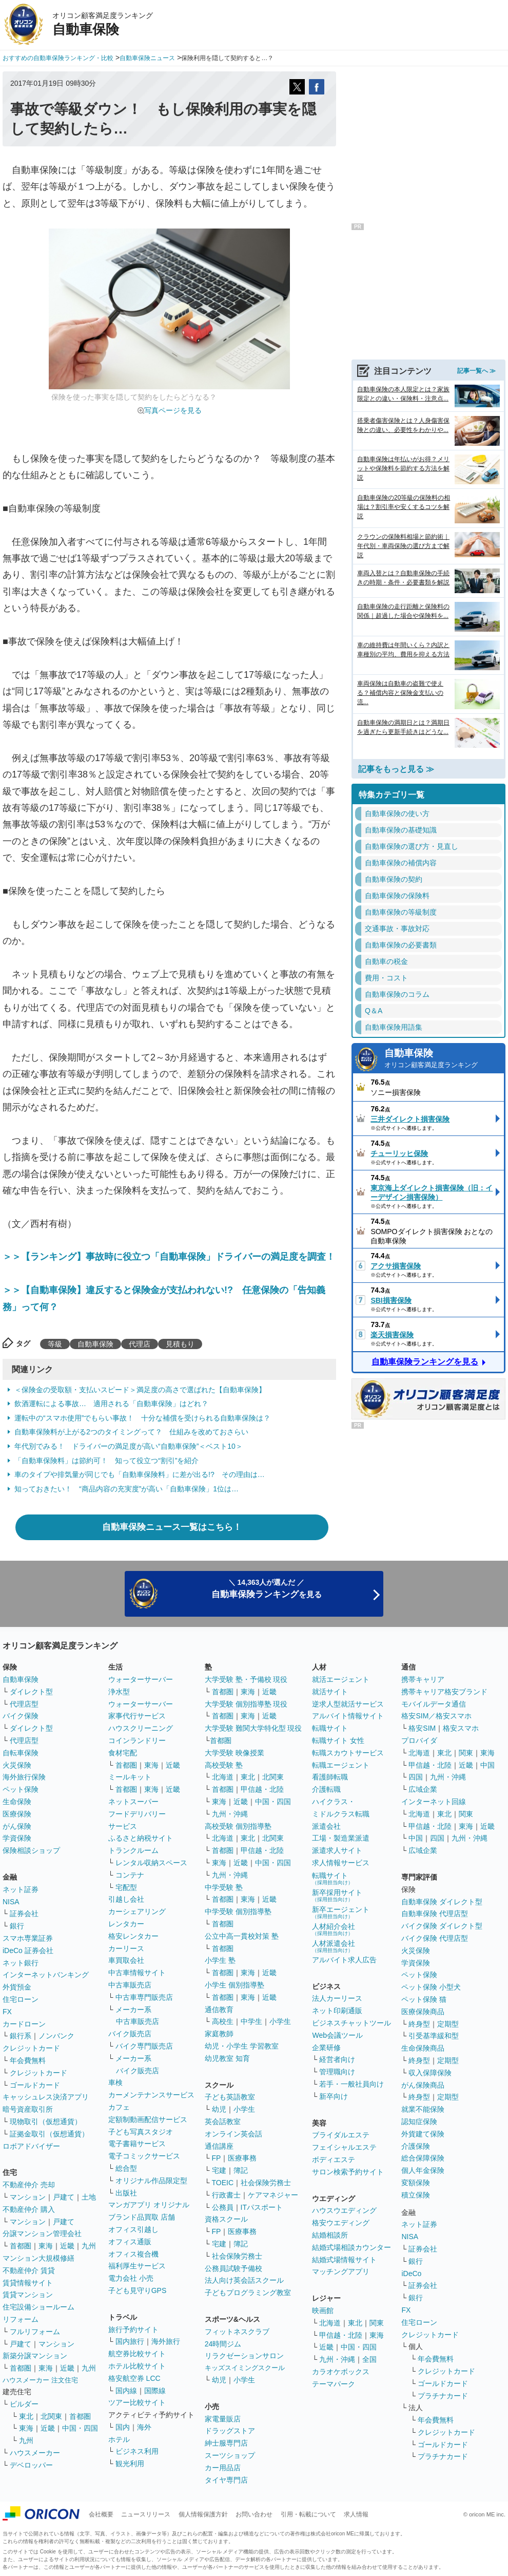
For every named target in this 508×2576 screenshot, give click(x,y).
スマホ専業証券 (28, 1938)
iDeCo (411, 2273)
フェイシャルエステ (344, 2147)
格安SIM (422, 1728)
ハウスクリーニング (140, 1728)
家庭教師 (219, 2034)
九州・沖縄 (230, 1814)
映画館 (323, 2310)
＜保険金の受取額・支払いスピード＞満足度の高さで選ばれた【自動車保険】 (140, 1390)
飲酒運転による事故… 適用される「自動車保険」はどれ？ (111, 1403)
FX (7, 2011)
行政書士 (226, 2195)
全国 (369, 2359)
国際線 (155, 2390)
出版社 (126, 2193)
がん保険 (17, 1826)
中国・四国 (80, 2428)
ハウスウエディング (344, 2210)
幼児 (219, 2109)
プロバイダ (419, 1740)
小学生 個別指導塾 (234, 1985)
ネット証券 (20, 1889)
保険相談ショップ (31, 1850)
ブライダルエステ (340, 2135)
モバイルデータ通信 (433, 1704)
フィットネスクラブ (237, 2331)
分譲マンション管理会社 (42, 2233)
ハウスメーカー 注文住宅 (40, 2380)
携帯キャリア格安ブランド (444, 1692)
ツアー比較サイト (137, 2402)
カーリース (126, 1948)
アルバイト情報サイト (348, 1716)
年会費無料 (28, 2060)
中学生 (251, 2021)
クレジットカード (31, 2048)
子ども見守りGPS (137, 2290)
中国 (487, 1765)
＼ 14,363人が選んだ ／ (266, 1588)
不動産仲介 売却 (29, 2185)
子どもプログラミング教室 (248, 2292)
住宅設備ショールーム (38, 2307)
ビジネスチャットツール (351, 2023)
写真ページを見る (173, 410)
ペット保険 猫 (423, 1999)
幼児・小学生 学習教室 (242, 2046)
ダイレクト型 (31, 1692)
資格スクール (226, 2219)
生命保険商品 (422, 2048)
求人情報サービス (340, 1863)
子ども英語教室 (230, 2097)
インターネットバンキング (46, 1975)
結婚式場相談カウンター (351, 2247)
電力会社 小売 (130, 2278)
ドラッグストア (230, 2431)
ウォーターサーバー (140, 1679)
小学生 (280, 2021)
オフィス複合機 (133, 2254)
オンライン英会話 (233, 2134)
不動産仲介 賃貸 (29, 2270)
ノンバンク (56, 2036)
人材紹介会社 (333, 1929)
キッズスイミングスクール (245, 2368)
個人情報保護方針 (203, 2514)
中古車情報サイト (137, 1972)
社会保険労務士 (266, 2183)
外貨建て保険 (422, 2134)
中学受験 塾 (224, 1887)
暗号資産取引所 (28, 2109)
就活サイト (330, 1692)
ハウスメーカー (35, 2453)
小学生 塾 (220, 1960)
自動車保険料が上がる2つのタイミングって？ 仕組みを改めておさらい (131, 1432)
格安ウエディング (340, 2223)
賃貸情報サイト (28, 2283)
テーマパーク (333, 2384)
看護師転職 (330, 1777)
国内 (122, 2427)
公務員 (222, 2207)
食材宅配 (122, 1753)
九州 (89, 2246)
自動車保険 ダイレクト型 (441, 1902)
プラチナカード (443, 2396)
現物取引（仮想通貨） (46, 2121)
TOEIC (223, 2183)
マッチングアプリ (340, 2271)
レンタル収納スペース (151, 1863)
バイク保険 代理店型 (434, 1938)
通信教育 (219, 2009)
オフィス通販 (129, 2242)
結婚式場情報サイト (344, 2260)
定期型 (448, 2024)
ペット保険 (20, 1789)
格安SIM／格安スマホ (436, 1716)
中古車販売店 (129, 1985)
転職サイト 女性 (338, 1740)
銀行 (17, 1926)
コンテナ (129, 1875)
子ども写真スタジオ (140, 2132)
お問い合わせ (254, 2514)
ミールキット (129, 1777)
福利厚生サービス (137, 2266)
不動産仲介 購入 (29, 2209)
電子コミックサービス (144, 2156)
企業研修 (326, 2047)
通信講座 (219, 2146)
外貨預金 (17, 1987)
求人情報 (356, 2514)
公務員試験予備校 (233, 2268)
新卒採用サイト (337, 1895)
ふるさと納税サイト (140, 1838)
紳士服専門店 (226, 2443)
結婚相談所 (330, 2235)
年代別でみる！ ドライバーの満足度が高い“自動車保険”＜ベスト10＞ (128, 1446)
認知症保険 (419, 2121)
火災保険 (17, 1765)
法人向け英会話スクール (244, 2280)
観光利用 (129, 2463)
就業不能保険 (422, 2109)
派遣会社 (326, 1826)
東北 (26, 2416)
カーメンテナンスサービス (151, 2095)
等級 (55, 1344)
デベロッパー (31, 2465)
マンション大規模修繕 (38, 2258)
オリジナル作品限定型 (151, 2180)
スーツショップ (230, 2455)
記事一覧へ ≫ (476, 370)
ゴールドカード (35, 2085)
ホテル (119, 2439)
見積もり (180, 1344)
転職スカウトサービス (348, 1753)
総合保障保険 (422, 2158)
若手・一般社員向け (351, 2084)
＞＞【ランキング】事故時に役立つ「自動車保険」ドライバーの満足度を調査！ (169, 1257)
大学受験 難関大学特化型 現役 (253, 1728)
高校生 (222, 2021)
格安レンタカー (133, 1936)
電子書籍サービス (137, 2143)
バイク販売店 (129, 2034)
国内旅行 (129, 2341)
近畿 (67, 2246)
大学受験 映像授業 (234, 1753)
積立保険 (415, 2195)
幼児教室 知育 (227, 2058)
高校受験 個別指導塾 (238, 1826)
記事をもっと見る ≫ (396, 769)
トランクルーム (133, 1850)
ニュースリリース (145, 2514)
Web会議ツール (337, 2035)
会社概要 (101, 2514)
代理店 (139, 1344)
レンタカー (126, 1924)
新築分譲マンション (35, 2356)
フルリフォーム (35, 2331)
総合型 (126, 2168)
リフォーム (20, 2319)
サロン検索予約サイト (348, 2172)
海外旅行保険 (24, 1777)
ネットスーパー (133, 1801)
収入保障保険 (430, 2073)
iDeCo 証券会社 (28, 1950)
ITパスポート (262, 2207)
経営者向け (337, 2059)
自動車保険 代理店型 (434, 1913)
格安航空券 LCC (134, 2378)
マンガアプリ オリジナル (148, 2205)
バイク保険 (20, 1716)
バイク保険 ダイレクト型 (441, 1926)
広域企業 (422, 1789)
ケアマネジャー (273, 2195)
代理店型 (24, 1704)
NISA (11, 1902)
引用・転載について (308, 2514)
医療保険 (17, 1814)
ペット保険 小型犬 (431, 1987)
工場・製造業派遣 (340, 1838)
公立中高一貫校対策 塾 (242, 1936)
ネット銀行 (20, 1963)
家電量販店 (223, 2419)
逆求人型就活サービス (348, 1704)
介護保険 (415, 2146)
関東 (376, 2323)
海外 (144, 2427)
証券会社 (24, 1913)
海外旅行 (165, 2341)
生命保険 (17, 1801)
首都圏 (20, 2246)
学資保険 (17, 1838)
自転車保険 (20, 1753)
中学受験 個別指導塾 (238, 1911)
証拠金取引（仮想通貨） (49, 2134)
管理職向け (337, 2072)
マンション (28, 2197)
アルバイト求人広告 (344, 1960)
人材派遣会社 (333, 1946)
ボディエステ (333, 2159)
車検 (115, 2082)
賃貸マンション (28, 2294)
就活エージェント (340, 1679)
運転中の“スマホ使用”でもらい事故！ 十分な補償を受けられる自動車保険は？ (142, 1418)
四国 (415, 1777)
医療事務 (242, 2158)
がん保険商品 (422, 2085)
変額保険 (415, 2183)
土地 (89, 2197)
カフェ (119, 2107)
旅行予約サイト (133, 2329)
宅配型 (126, 1887)
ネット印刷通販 (337, 2010)
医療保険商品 (422, 2011)
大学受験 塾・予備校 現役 (246, 1679)
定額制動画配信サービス (147, 2119)
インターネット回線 (433, 1801)
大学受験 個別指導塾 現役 (246, 1704)
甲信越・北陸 (262, 1789)
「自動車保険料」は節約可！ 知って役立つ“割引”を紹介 (106, 1460)
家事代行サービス (137, 1716)
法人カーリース (337, 1998)
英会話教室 (223, 2121)
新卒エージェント (340, 1912)
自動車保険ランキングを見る (425, 1361)
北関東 (51, 2416)
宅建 (219, 2170)
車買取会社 (126, 1960)
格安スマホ (461, 1728)
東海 (45, 2246)
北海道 (222, 1777)
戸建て (63, 2197)
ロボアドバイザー (31, 2146)
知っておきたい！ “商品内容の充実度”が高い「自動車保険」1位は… (126, 1489)
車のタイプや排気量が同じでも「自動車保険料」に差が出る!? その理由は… (139, 1474)
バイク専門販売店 (144, 2046)
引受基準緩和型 (433, 2036)
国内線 (126, 2390)
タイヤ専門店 (226, 2480)
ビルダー (24, 2404)
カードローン (24, 2024)
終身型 (419, 2024)
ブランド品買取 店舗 (141, 2217)
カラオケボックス (340, 2371)
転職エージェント (340, 1765)
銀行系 (20, 2036)
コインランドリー (137, 1740)
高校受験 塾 (224, 1765)
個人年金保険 (422, 2170)
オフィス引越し (133, 2229)
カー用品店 (223, 2468)
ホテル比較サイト (137, 2366)
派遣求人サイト (337, 1850)
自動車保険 (95, 1344)
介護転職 (326, 1789)
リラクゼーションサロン (244, 2356)
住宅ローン (20, 1999)
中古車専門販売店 (144, 1997)
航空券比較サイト (137, 2354)
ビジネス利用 (137, 2451)
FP (216, 2158)
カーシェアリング (137, 1911)
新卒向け (333, 2096)
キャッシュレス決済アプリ (46, 2097)
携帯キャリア (422, 1679)
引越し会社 (126, 1899)
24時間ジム (223, 2344)
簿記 (240, 2170)
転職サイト (330, 1728)
